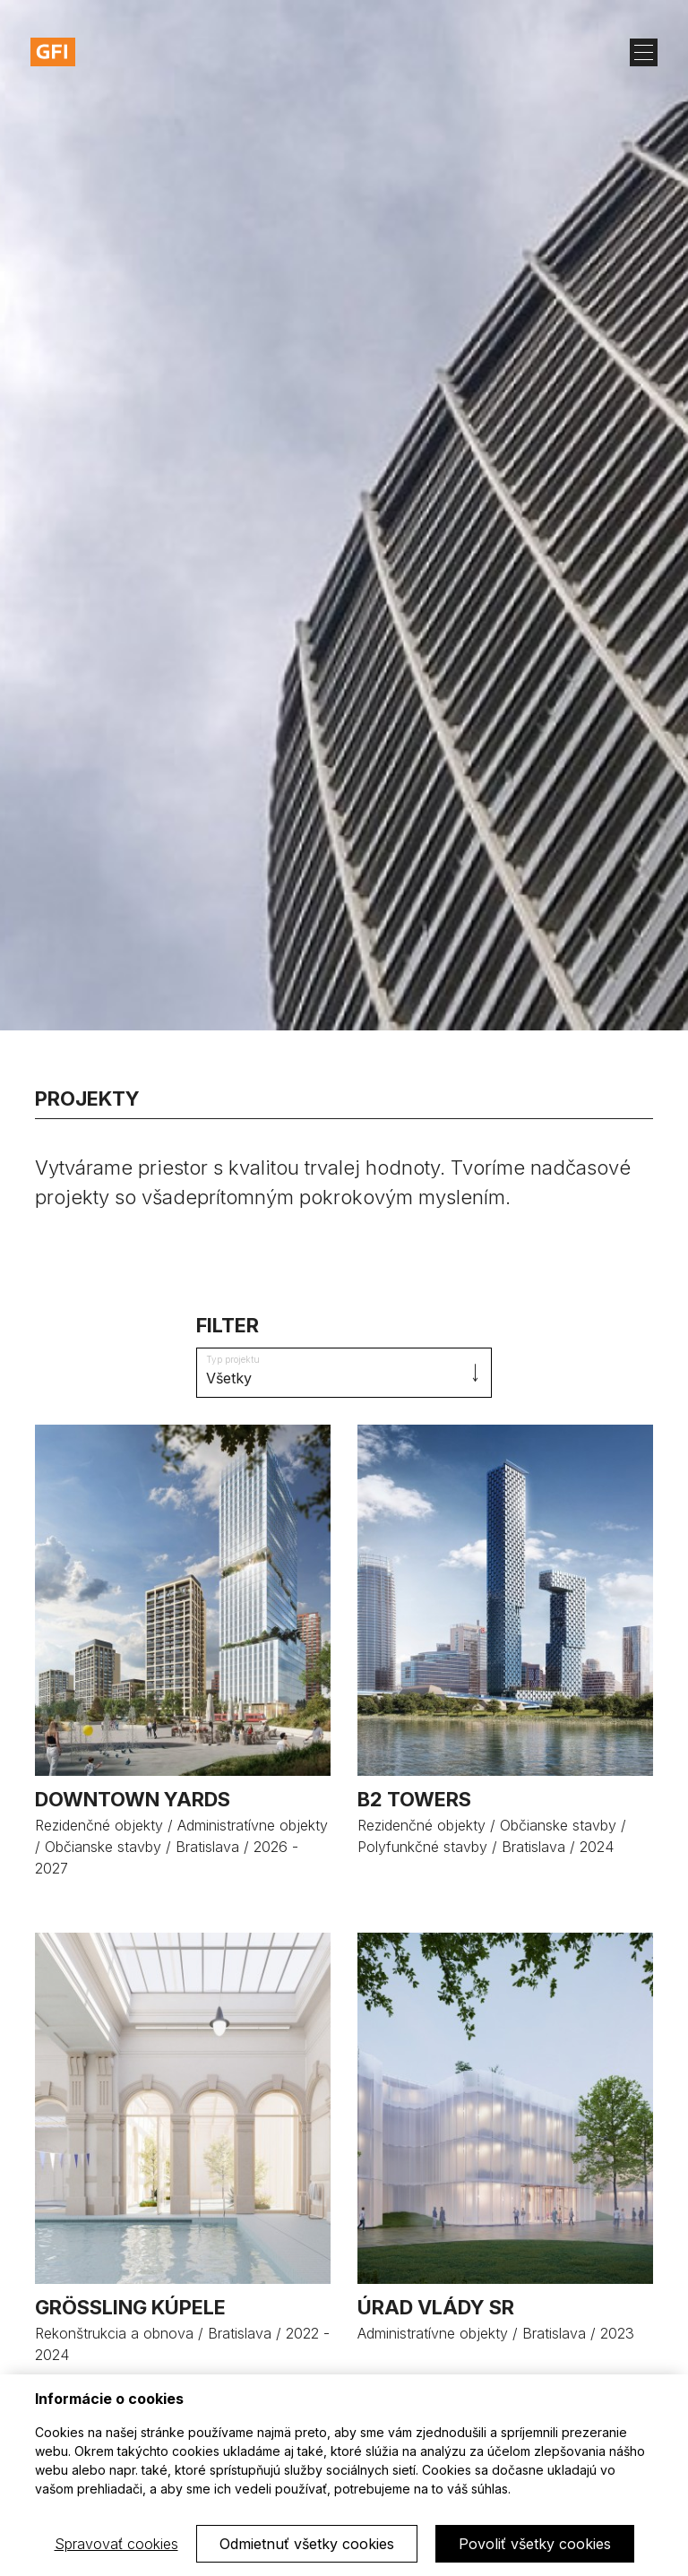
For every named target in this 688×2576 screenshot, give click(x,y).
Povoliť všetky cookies (535, 2544)
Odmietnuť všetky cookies (306, 2544)
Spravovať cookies (116, 2544)
